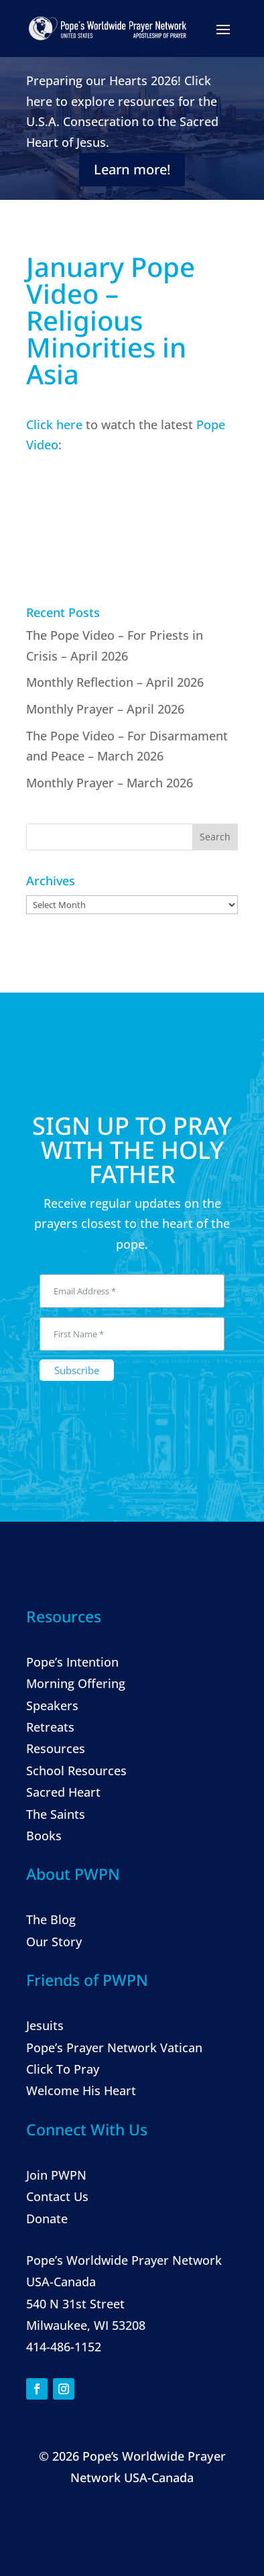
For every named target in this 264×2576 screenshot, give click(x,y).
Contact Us (57, 2196)
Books (44, 1836)
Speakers (52, 1705)
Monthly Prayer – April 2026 (105, 709)
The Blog (51, 1919)
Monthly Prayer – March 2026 (109, 783)
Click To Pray (62, 2069)
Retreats (50, 1727)
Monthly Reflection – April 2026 (115, 682)
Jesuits (45, 2025)
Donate (47, 2218)
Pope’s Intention (72, 1662)
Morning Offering (75, 1683)
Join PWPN (56, 2175)
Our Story (54, 1942)
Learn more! (132, 169)
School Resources (76, 1770)
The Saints (55, 1814)
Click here (54, 424)
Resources (55, 1748)
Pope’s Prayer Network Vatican (114, 2047)
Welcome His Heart (81, 2090)
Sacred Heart (63, 1792)
